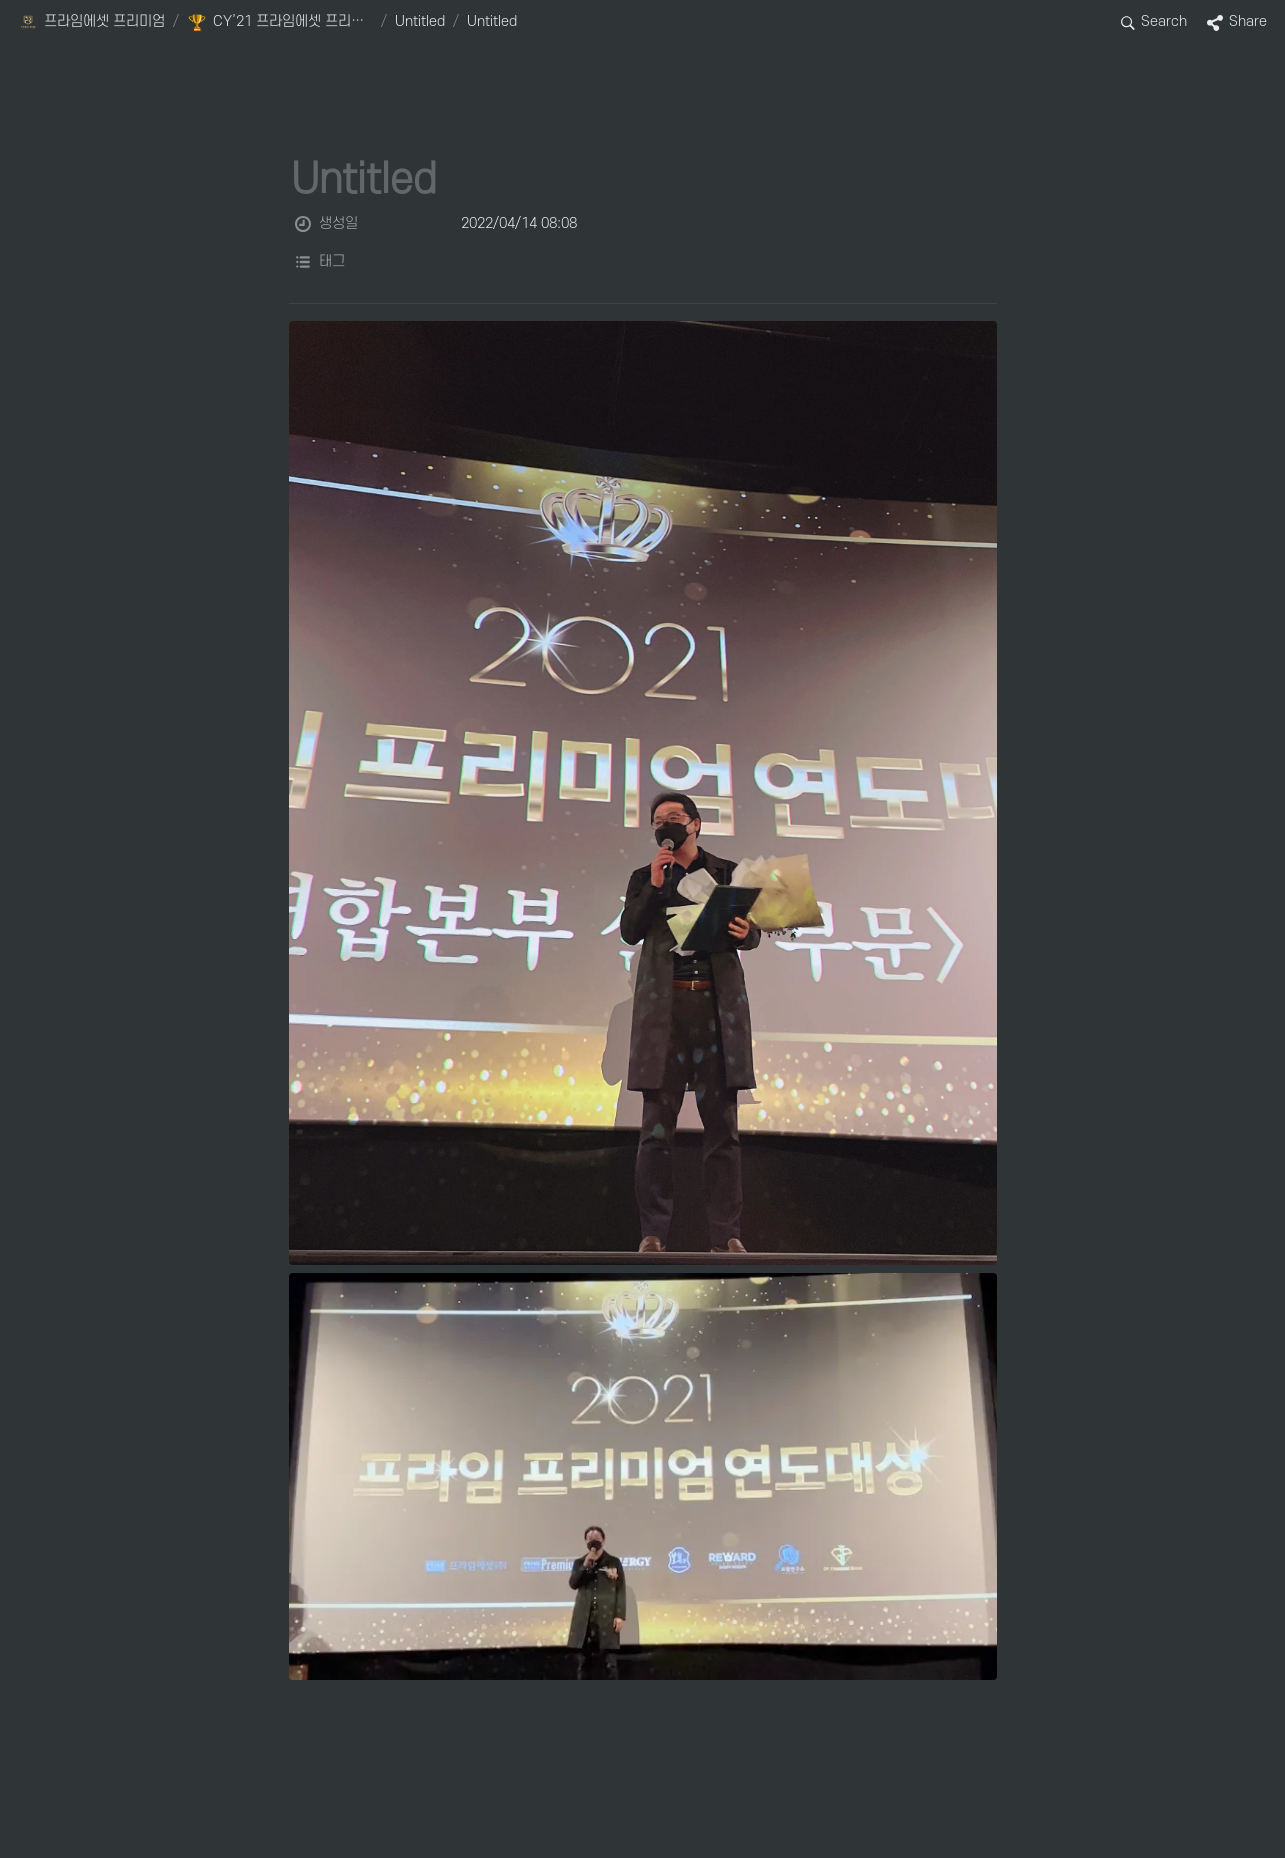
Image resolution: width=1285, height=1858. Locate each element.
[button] (91, 23)
